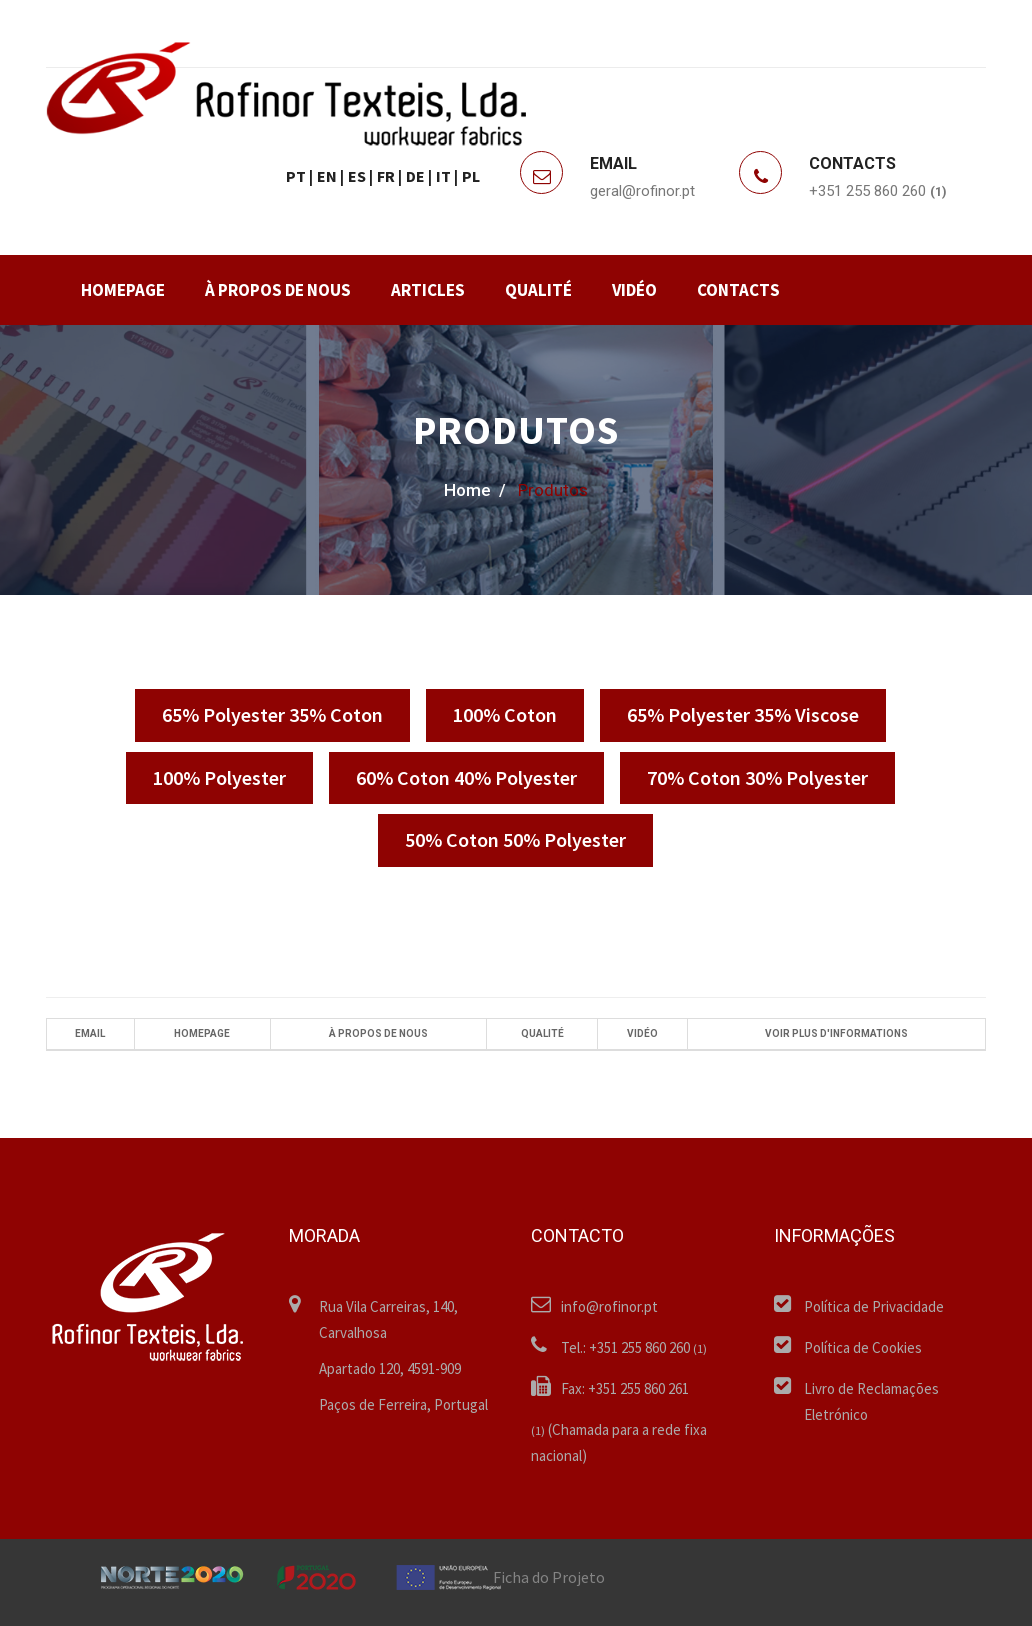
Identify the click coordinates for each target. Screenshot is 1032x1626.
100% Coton (505, 714)
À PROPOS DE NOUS (278, 290)
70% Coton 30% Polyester (757, 777)
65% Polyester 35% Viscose (743, 714)
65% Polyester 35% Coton (272, 714)
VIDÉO (634, 290)
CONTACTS (738, 290)
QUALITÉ (538, 290)
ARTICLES (428, 290)
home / (475, 490)
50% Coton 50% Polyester (515, 839)
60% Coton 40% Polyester (466, 777)
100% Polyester (219, 777)
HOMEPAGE (123, 290)
